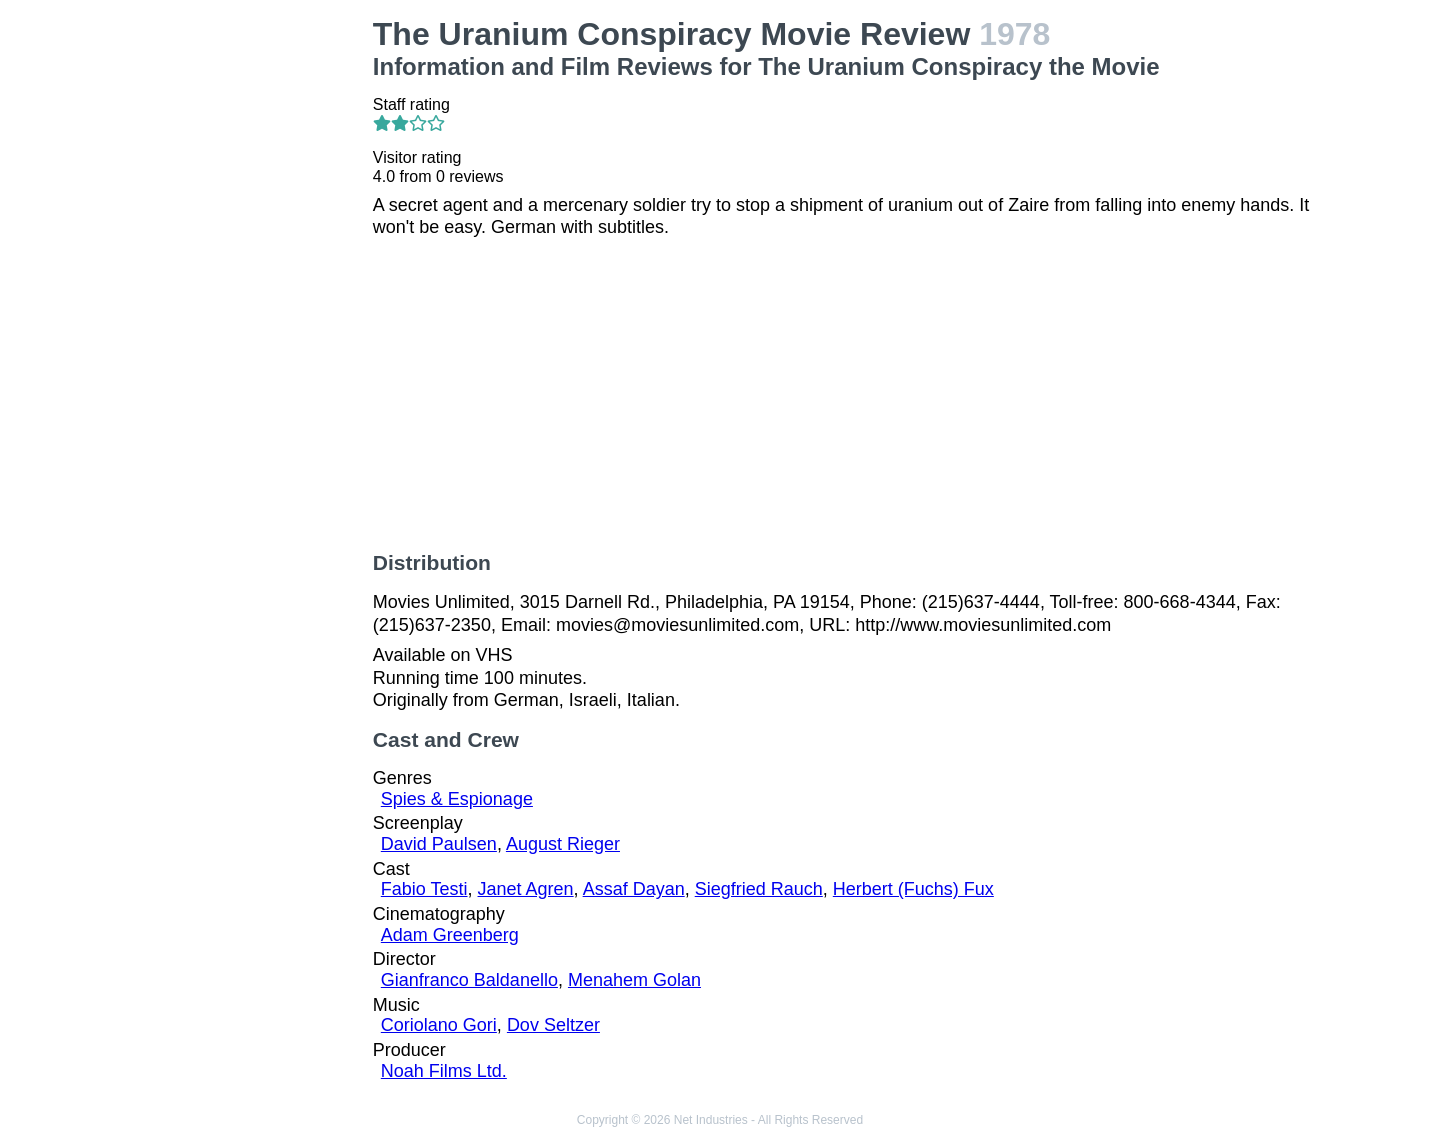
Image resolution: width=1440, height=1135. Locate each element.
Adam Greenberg (450, 935)
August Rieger (563, 844)
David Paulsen (439, 844)
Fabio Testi (424, 889)
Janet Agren (526, 889)
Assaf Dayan (634, 889)
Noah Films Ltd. (444, 1071)
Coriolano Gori (439, 1025)
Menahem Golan (634, 980)
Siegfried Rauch (759, 889)
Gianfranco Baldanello (469, 980)
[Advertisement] (250, 316)
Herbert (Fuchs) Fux (913, 889)
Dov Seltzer (553, 1025)
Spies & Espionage (457, 799)
